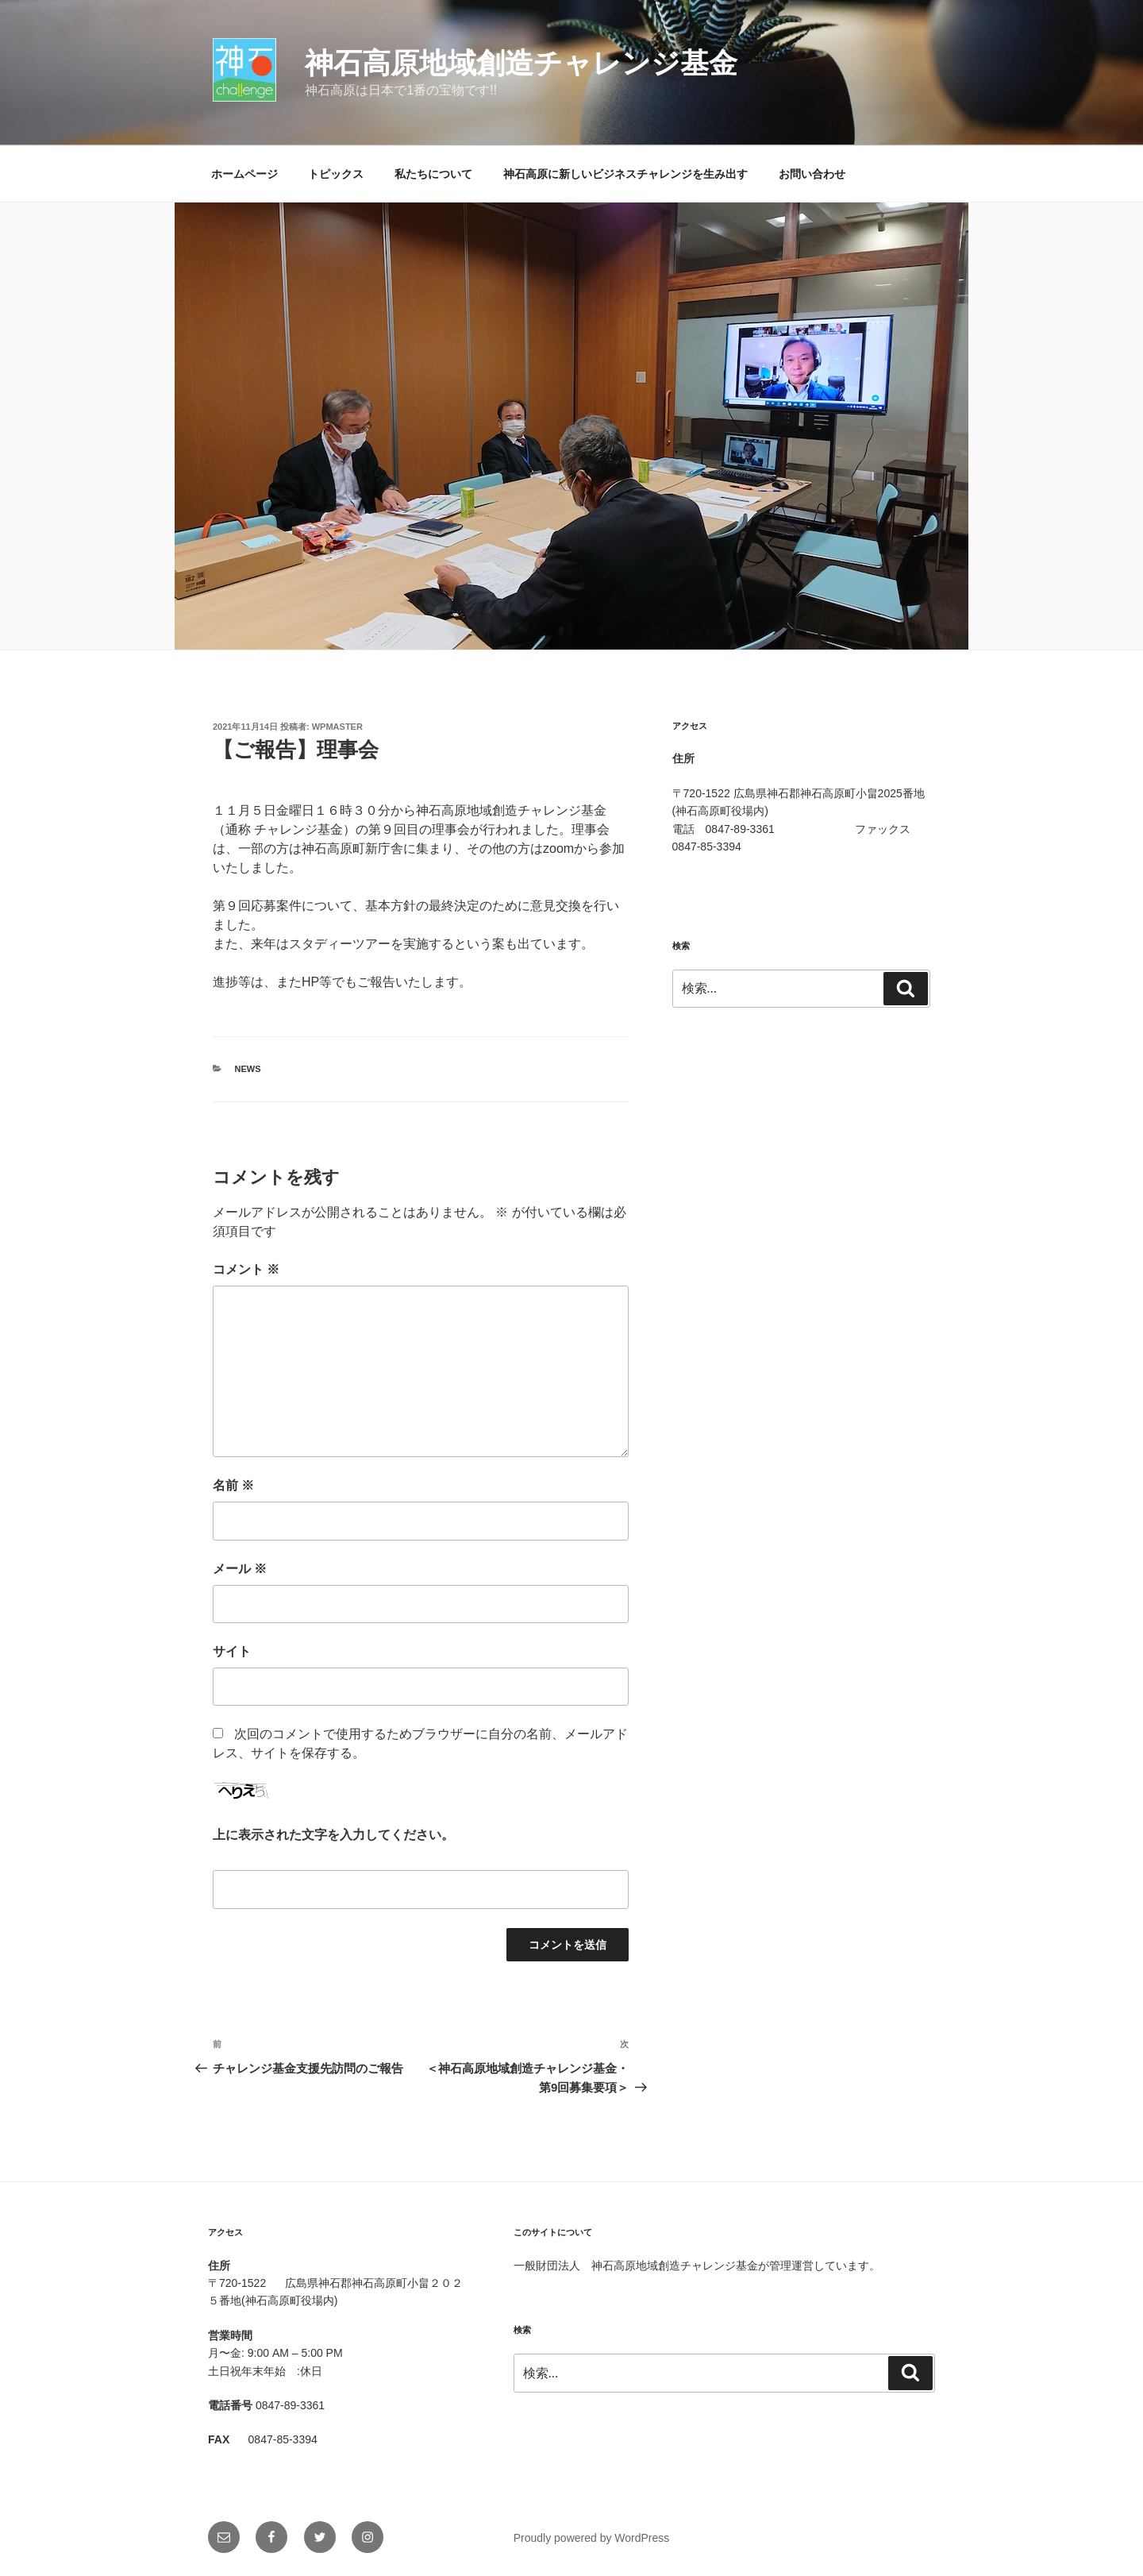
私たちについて (433, 174)
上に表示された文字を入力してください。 (333, 1834)
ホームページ (244, 174)
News (248, 1069)
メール (240, 1568)
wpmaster (337, 726)
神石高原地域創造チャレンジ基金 (521, 63)
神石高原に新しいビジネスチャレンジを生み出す (625, 174)
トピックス (336, 174)
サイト (232, 1651)
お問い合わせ (812, 174)
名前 (233, 1485)
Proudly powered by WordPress (592, 2538)
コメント (246, 1269)
